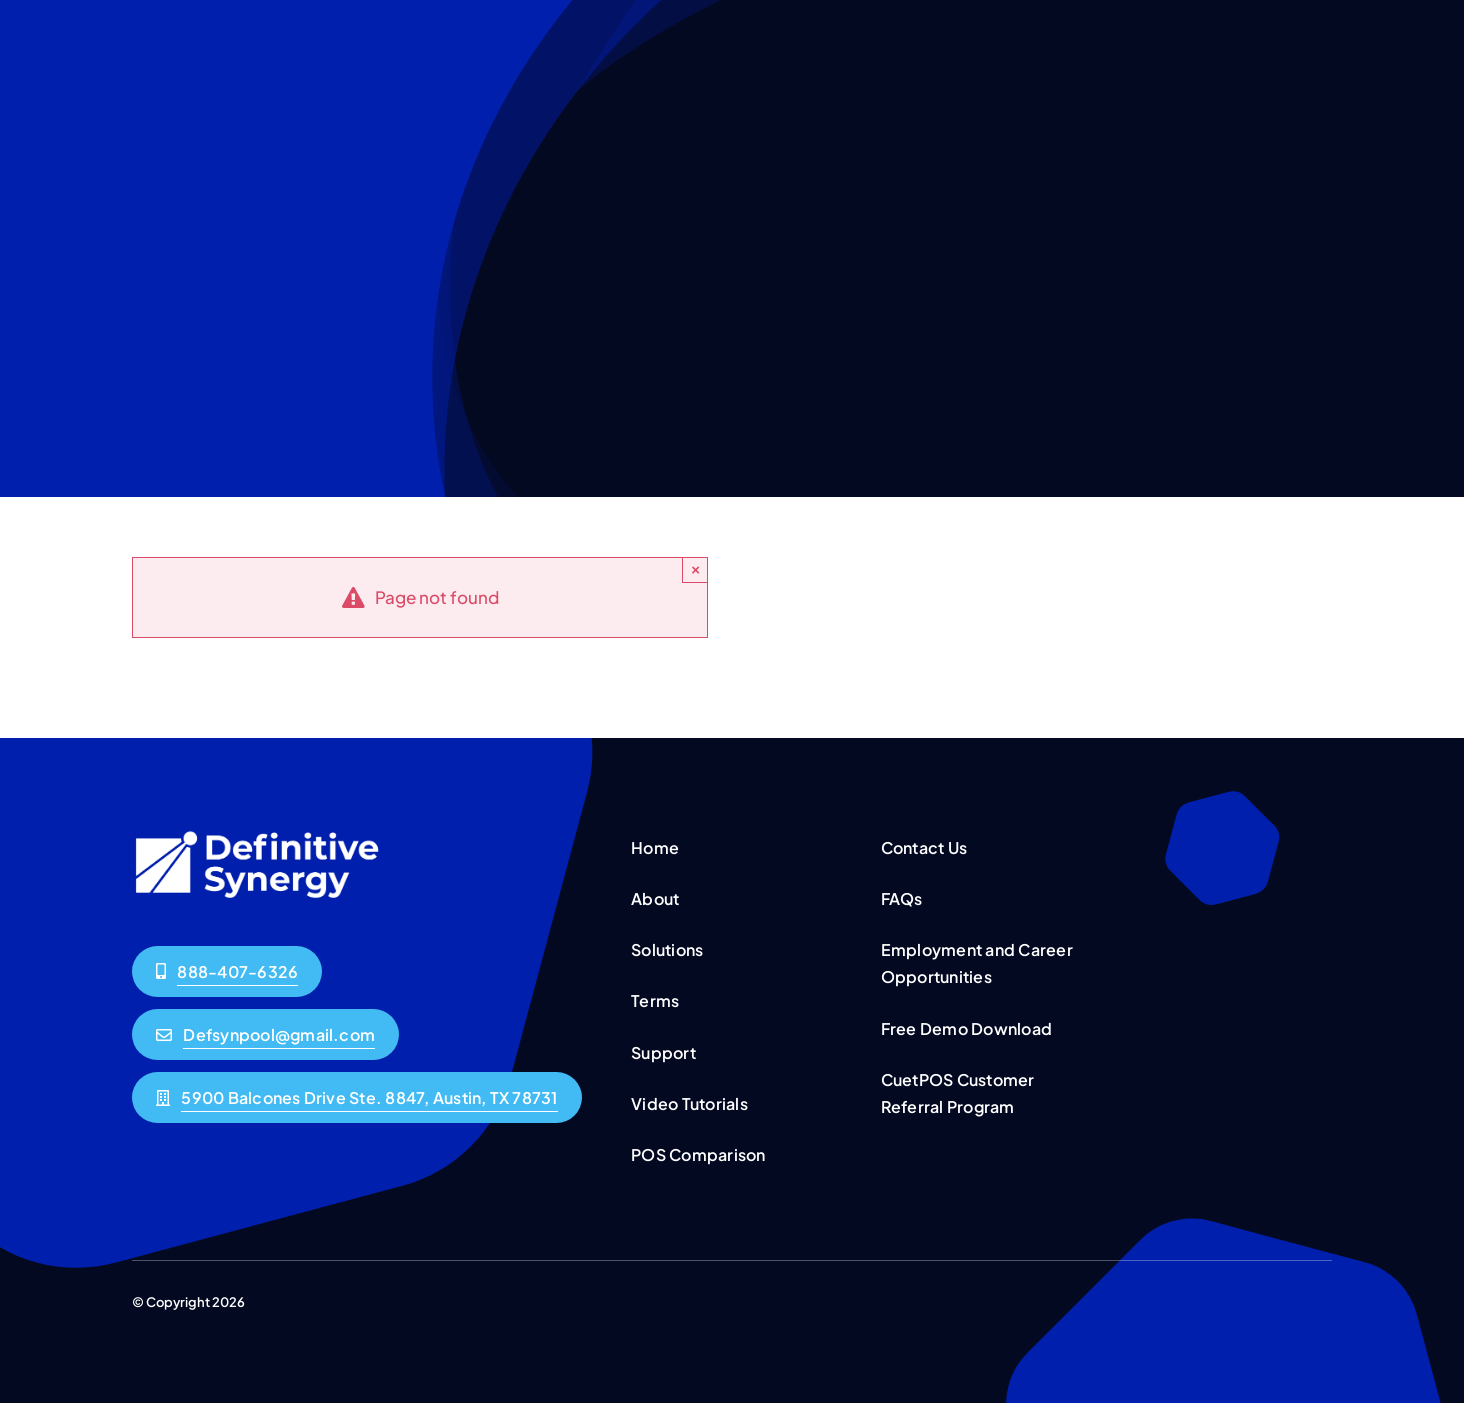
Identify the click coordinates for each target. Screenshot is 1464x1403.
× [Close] (695, 569)
